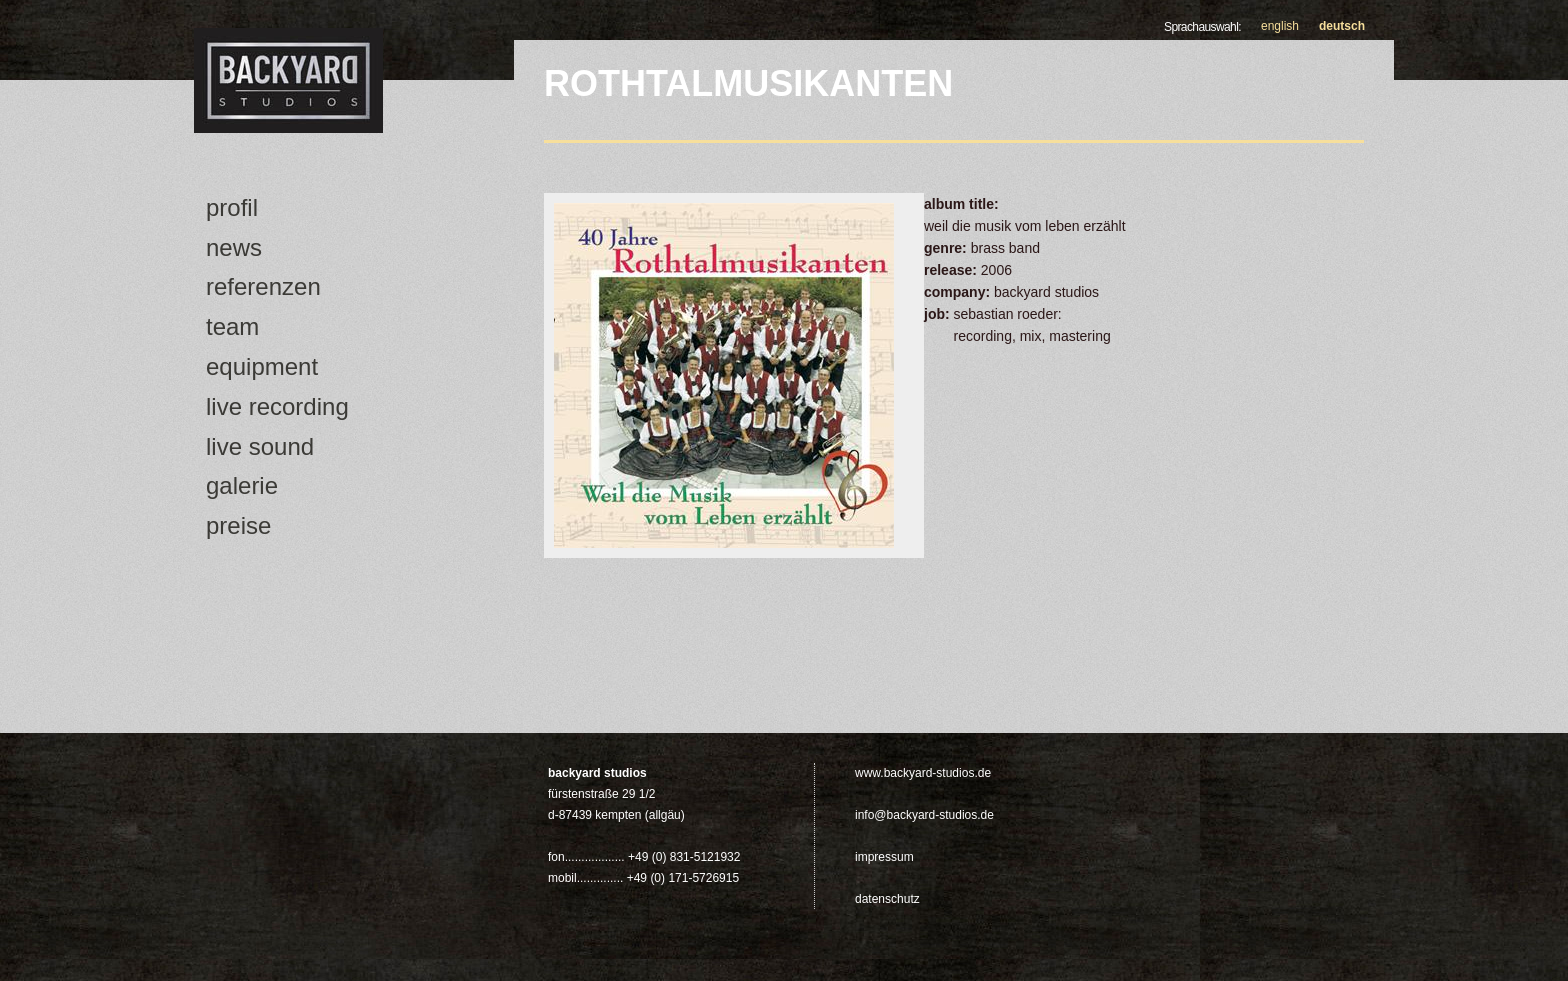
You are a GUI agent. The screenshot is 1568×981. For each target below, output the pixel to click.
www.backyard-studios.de (923, 773)
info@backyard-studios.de (924, 815)
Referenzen (263, 286)
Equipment (262, 366)
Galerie (242, 485)
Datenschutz (887, 899)
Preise (238, 525)
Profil (232, 207)
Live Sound (260, 446)
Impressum (884, 857)
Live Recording (277, 406)
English (1280, 26)
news (234, 247)
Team (232, 326)
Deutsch (1342, 26)
